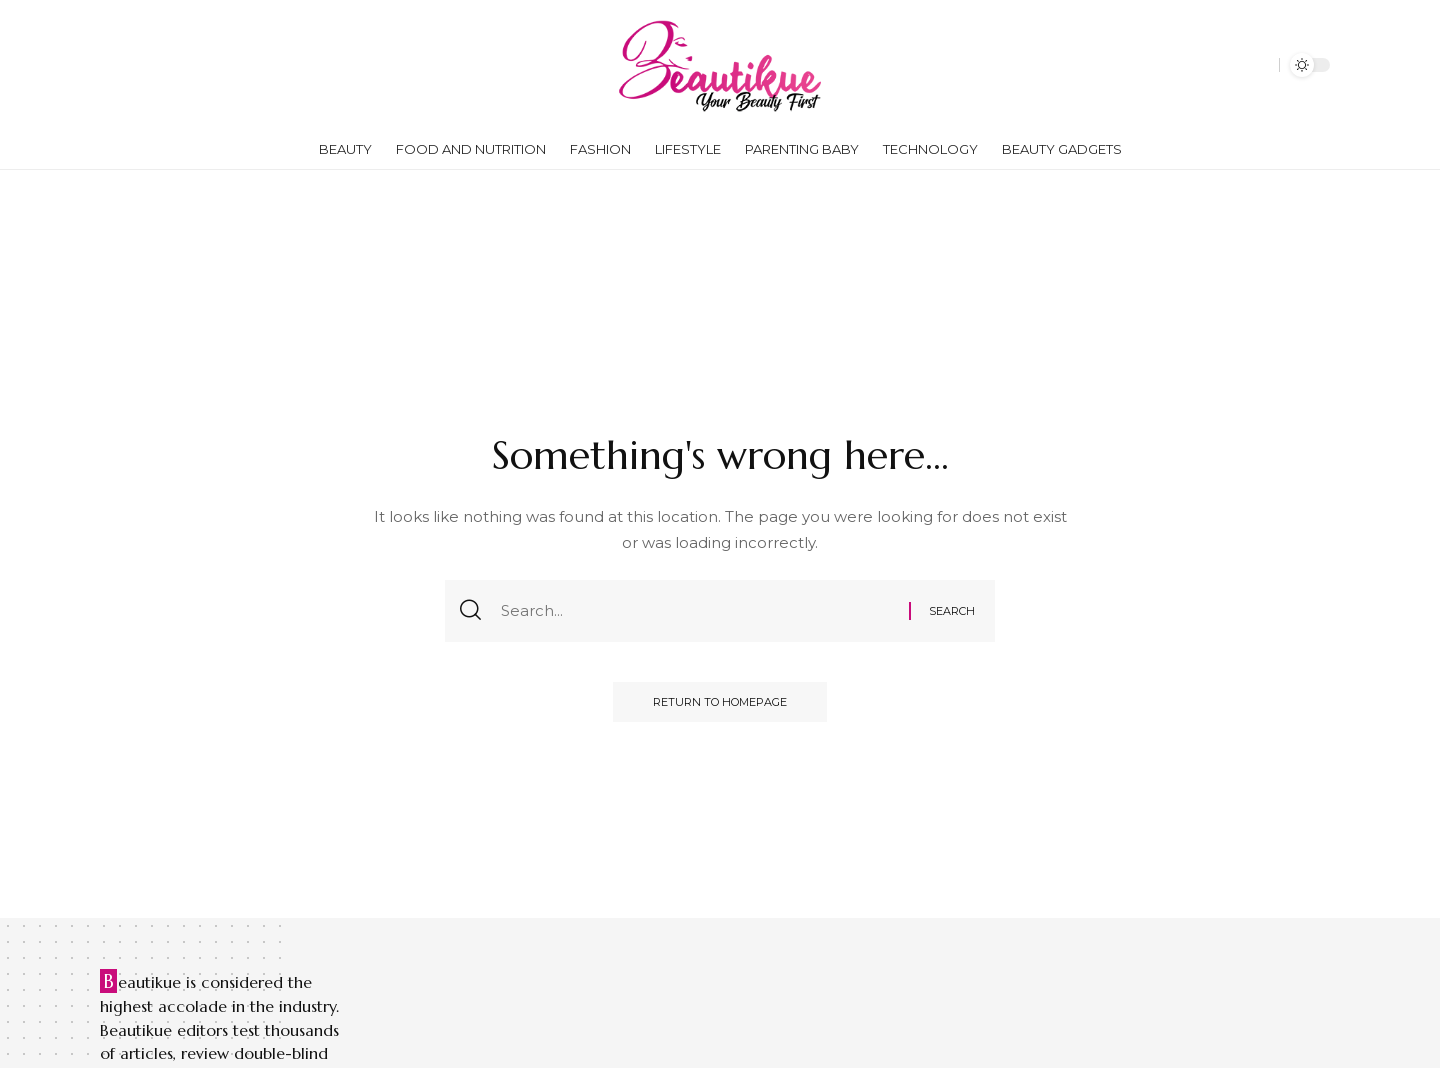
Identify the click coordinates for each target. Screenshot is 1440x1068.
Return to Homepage (720, 702)
